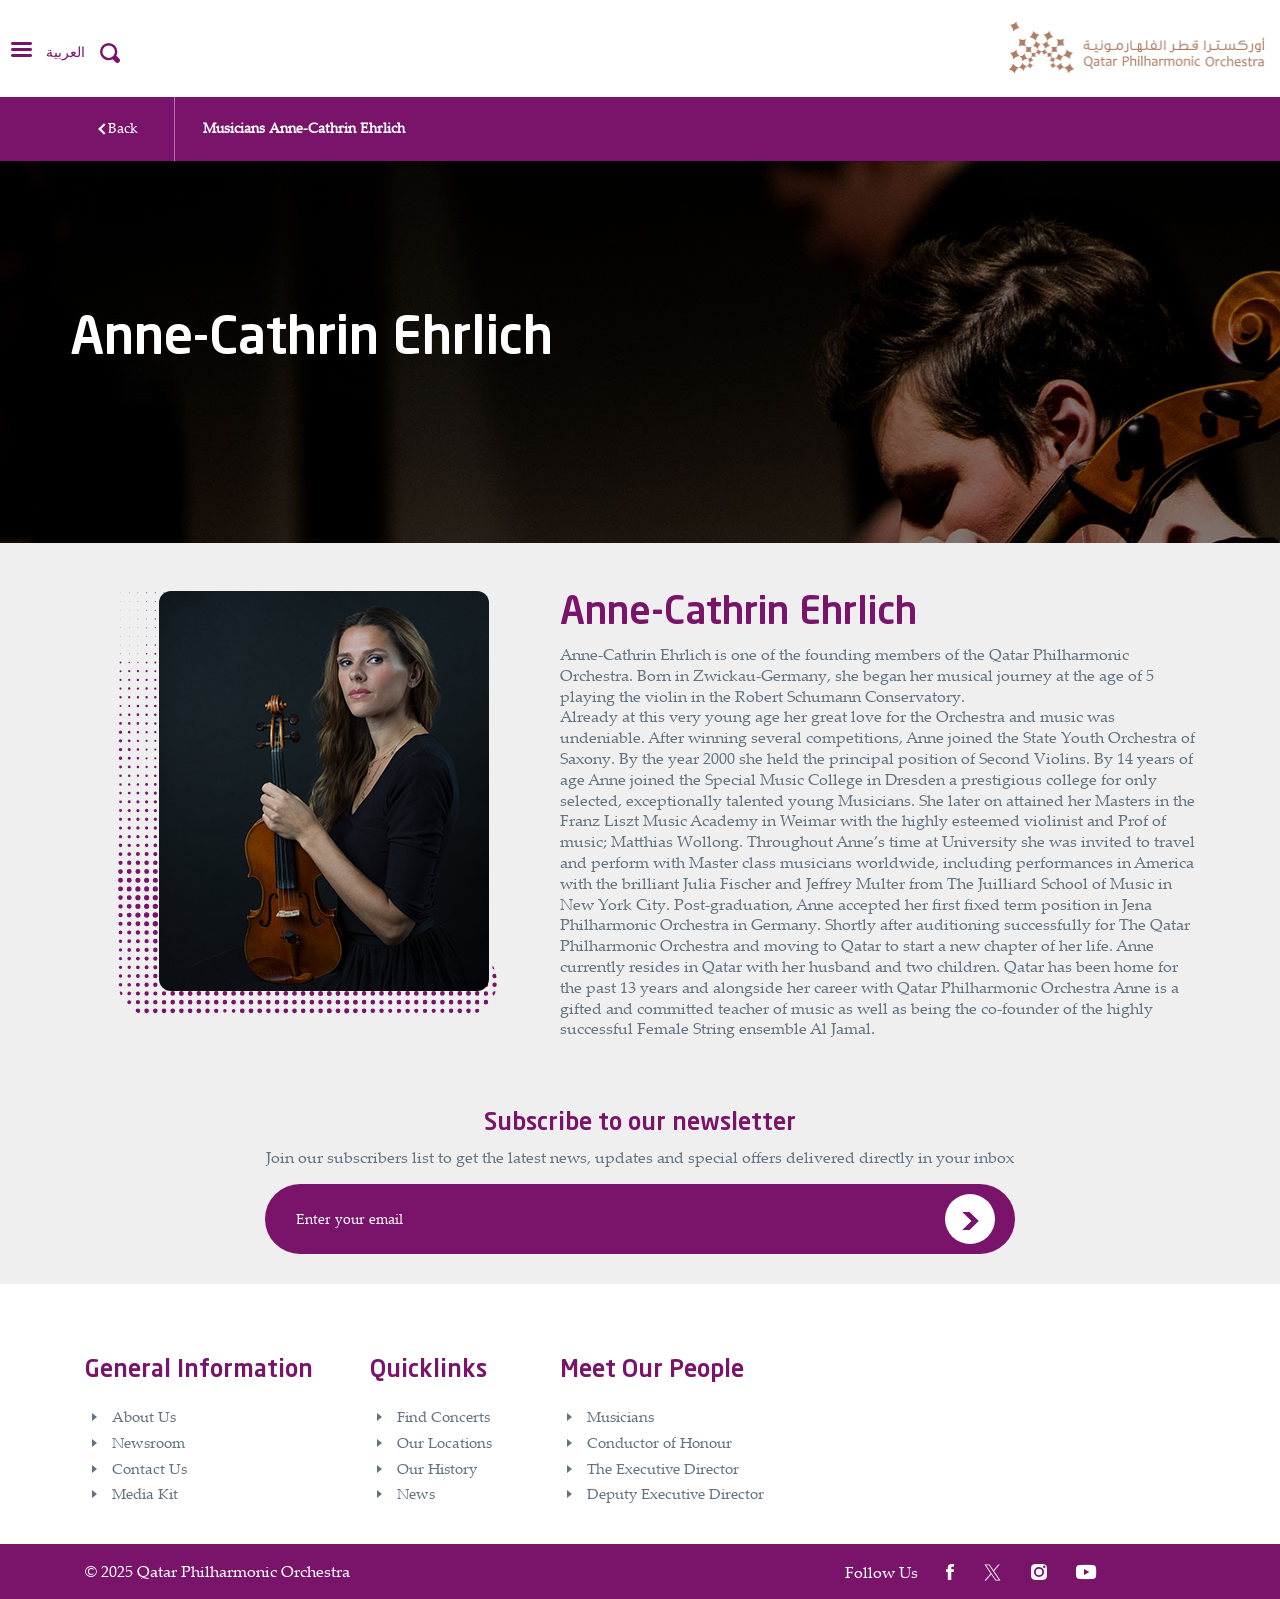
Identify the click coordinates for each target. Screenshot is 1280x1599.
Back (123, 127)
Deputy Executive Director (675, 1493)
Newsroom (148, 1442)
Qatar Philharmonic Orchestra (243, 1571)
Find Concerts (443, 1416)
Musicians (234, 127)
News (416, 1493)
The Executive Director (663, 1468)
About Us (144, 1416)
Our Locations (444, 1442)
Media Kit (145, 1493)
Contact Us (149, 1468)
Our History (437, 1468)
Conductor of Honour (659, 1442)
